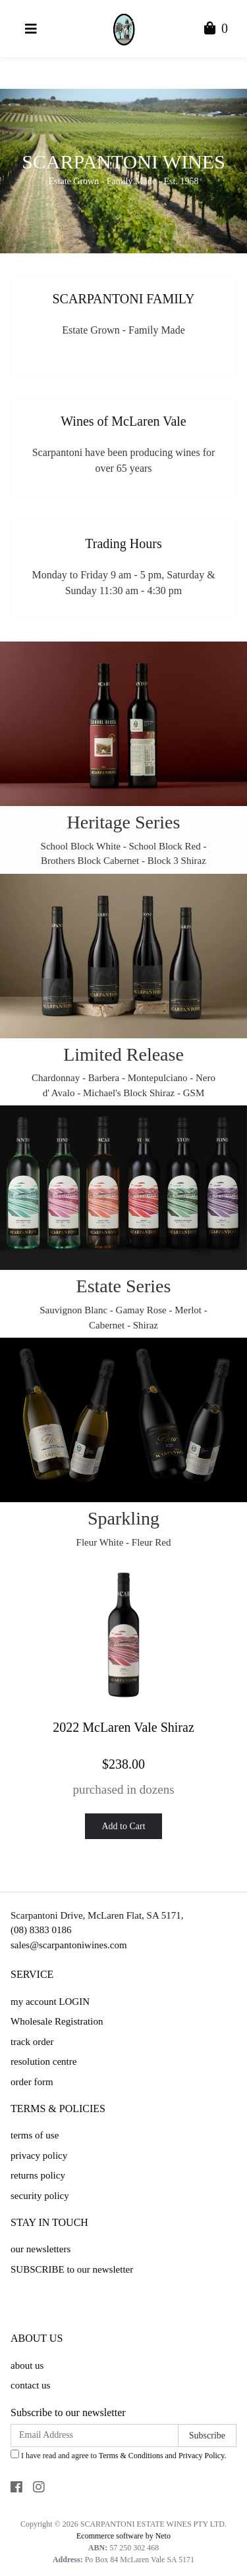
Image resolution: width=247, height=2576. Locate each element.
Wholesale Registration (57, 2021)
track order (32, 2041)
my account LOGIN (50, 2001)
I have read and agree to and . (118, 2455)
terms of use (35, 2135)
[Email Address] (94, 2435)
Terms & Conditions (131, 2455)
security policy (40, 2195)
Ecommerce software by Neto (123, 2535)
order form (32, 2082)
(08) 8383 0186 (41, 1930)
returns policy (38, 2175)
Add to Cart (123, 1826)
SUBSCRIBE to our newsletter (72, 2269)
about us (27, 2365)
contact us (30, 2385)
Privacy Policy (201, 2455)
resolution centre (43, 2061)
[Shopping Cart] (216, 29)
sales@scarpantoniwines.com (69, 1945)
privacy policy (39, 2155)
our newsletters (40, 2249)
